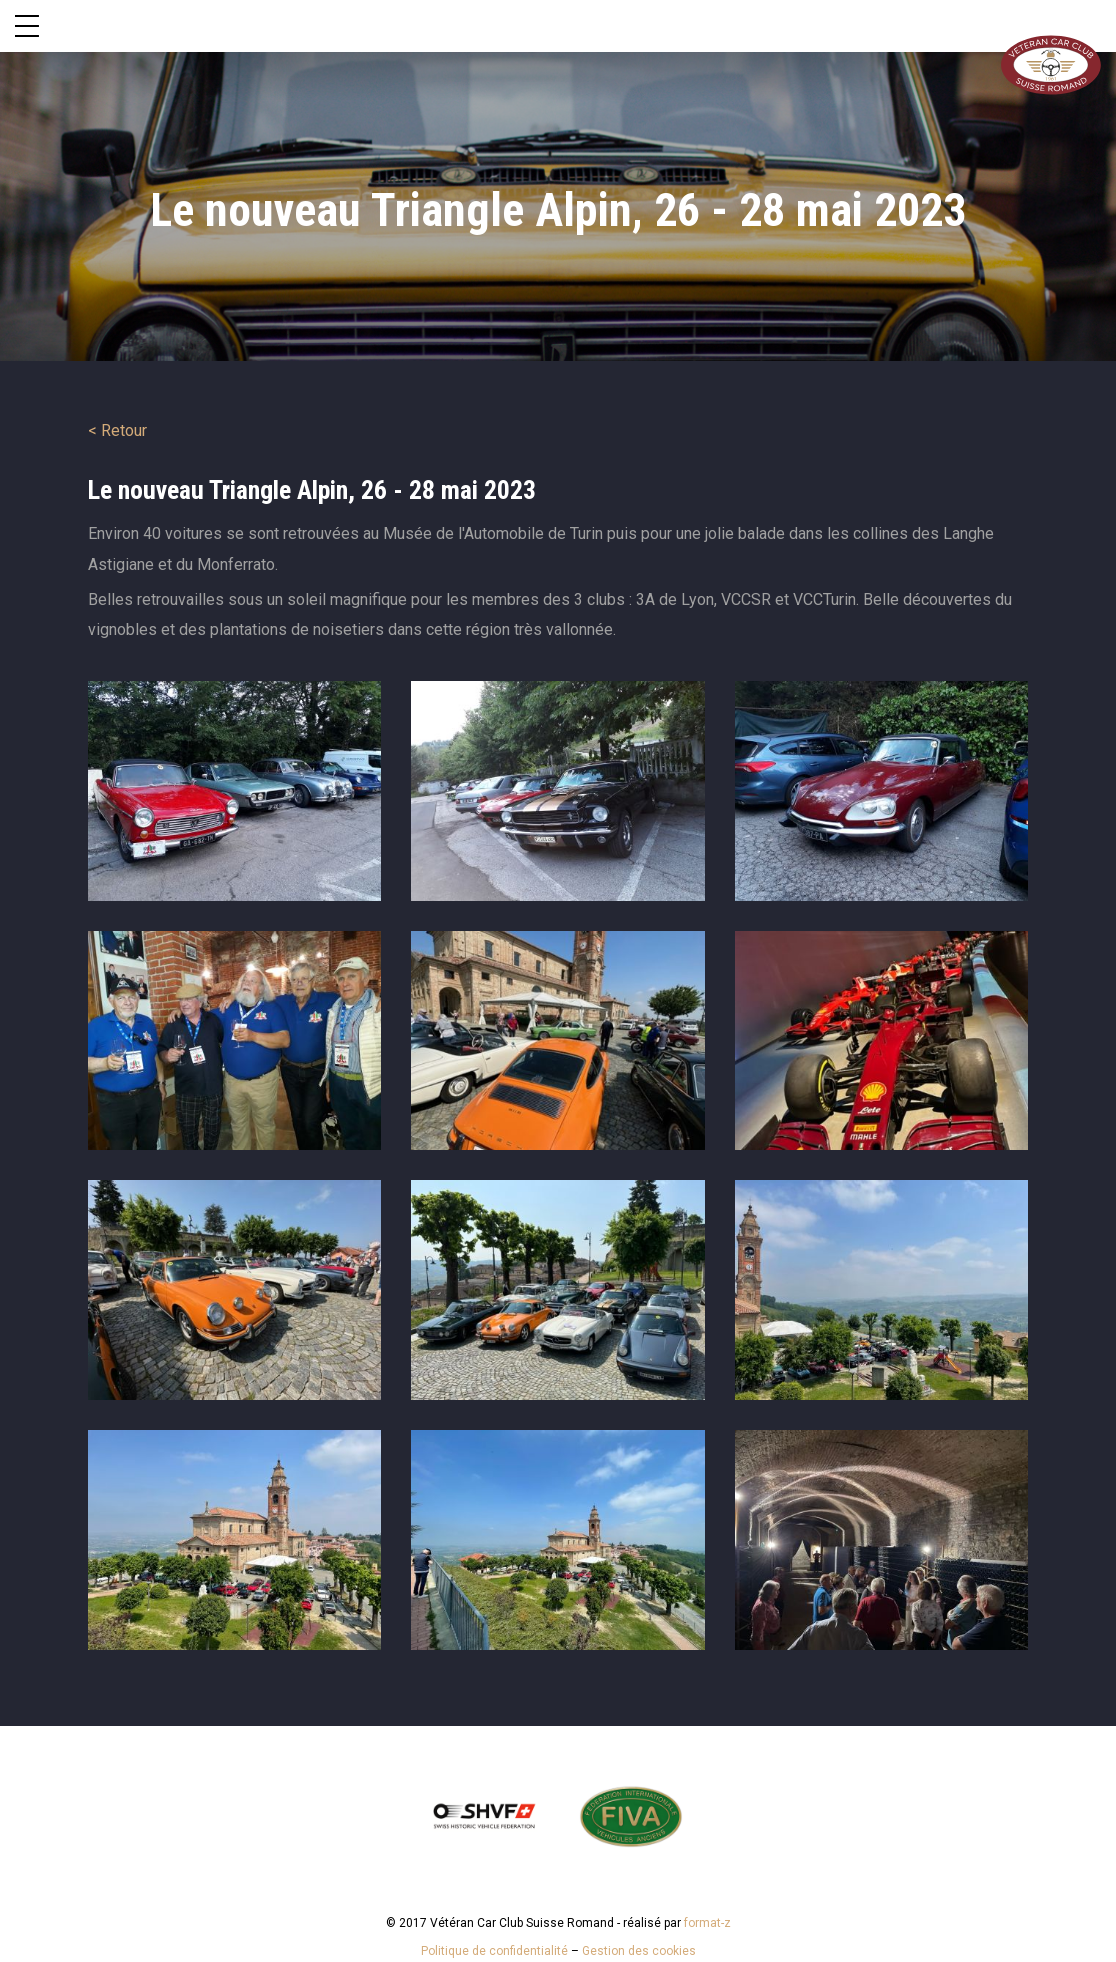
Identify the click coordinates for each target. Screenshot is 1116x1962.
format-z (707, 1923)
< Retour (117, 430)
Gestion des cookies (639, 1951)
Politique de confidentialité (494, 1951)
